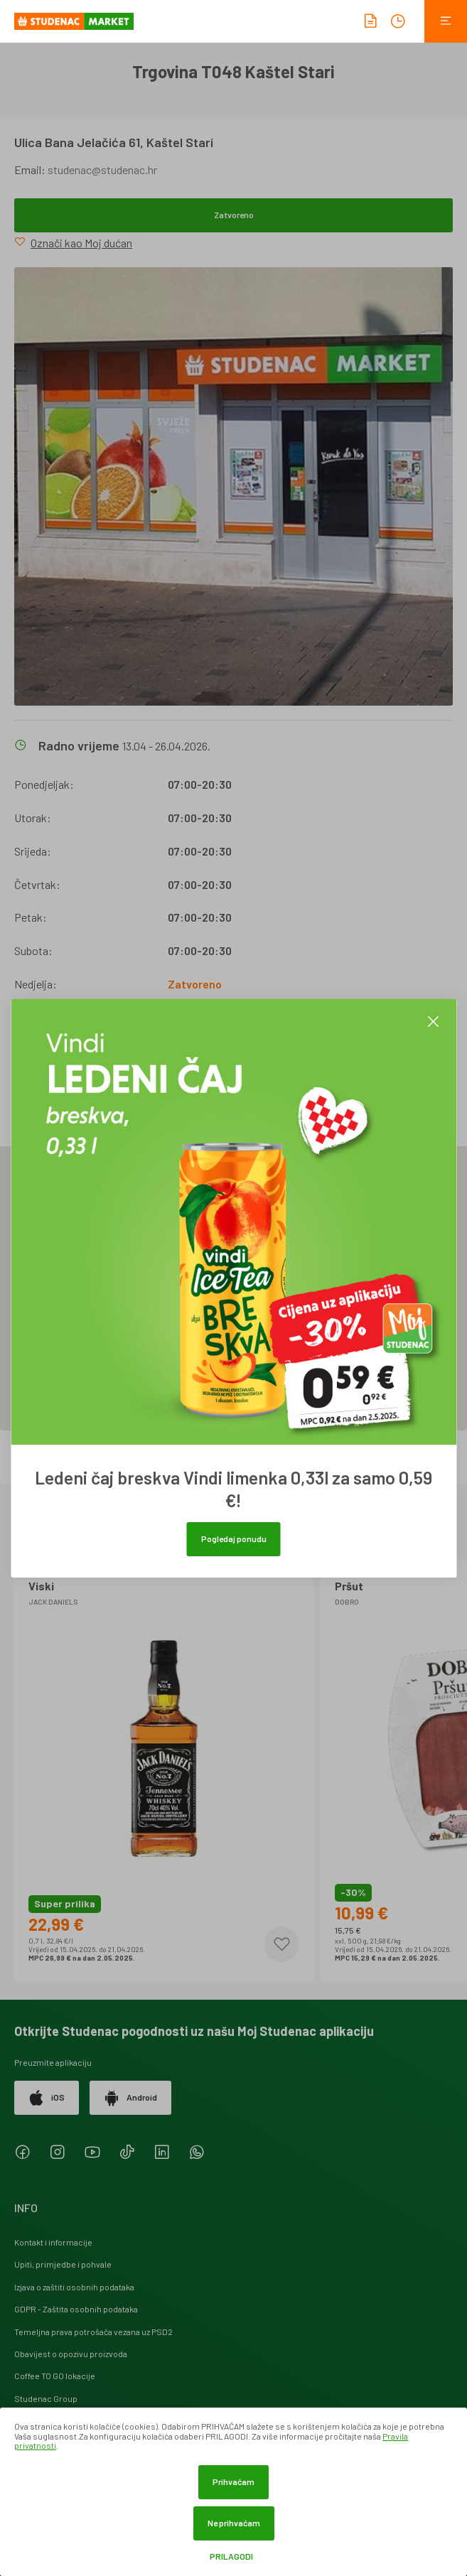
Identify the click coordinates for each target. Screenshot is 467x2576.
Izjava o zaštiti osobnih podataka (74, 2287)
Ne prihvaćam (234, 2523)
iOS (46, 2098)
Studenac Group (45, 2398)
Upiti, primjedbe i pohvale (63, 2264)
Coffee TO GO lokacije (54, 2376)
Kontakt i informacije (53, 2242)
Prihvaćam (233, 2481)
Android (130, 2098)
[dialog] (233, 2492)
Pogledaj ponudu (234, 1538)
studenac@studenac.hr (102, 169)
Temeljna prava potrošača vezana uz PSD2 (93, 2332)
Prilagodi (231, 2556)
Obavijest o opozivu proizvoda (70, 2354)
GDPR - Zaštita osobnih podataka (76, 2309)
